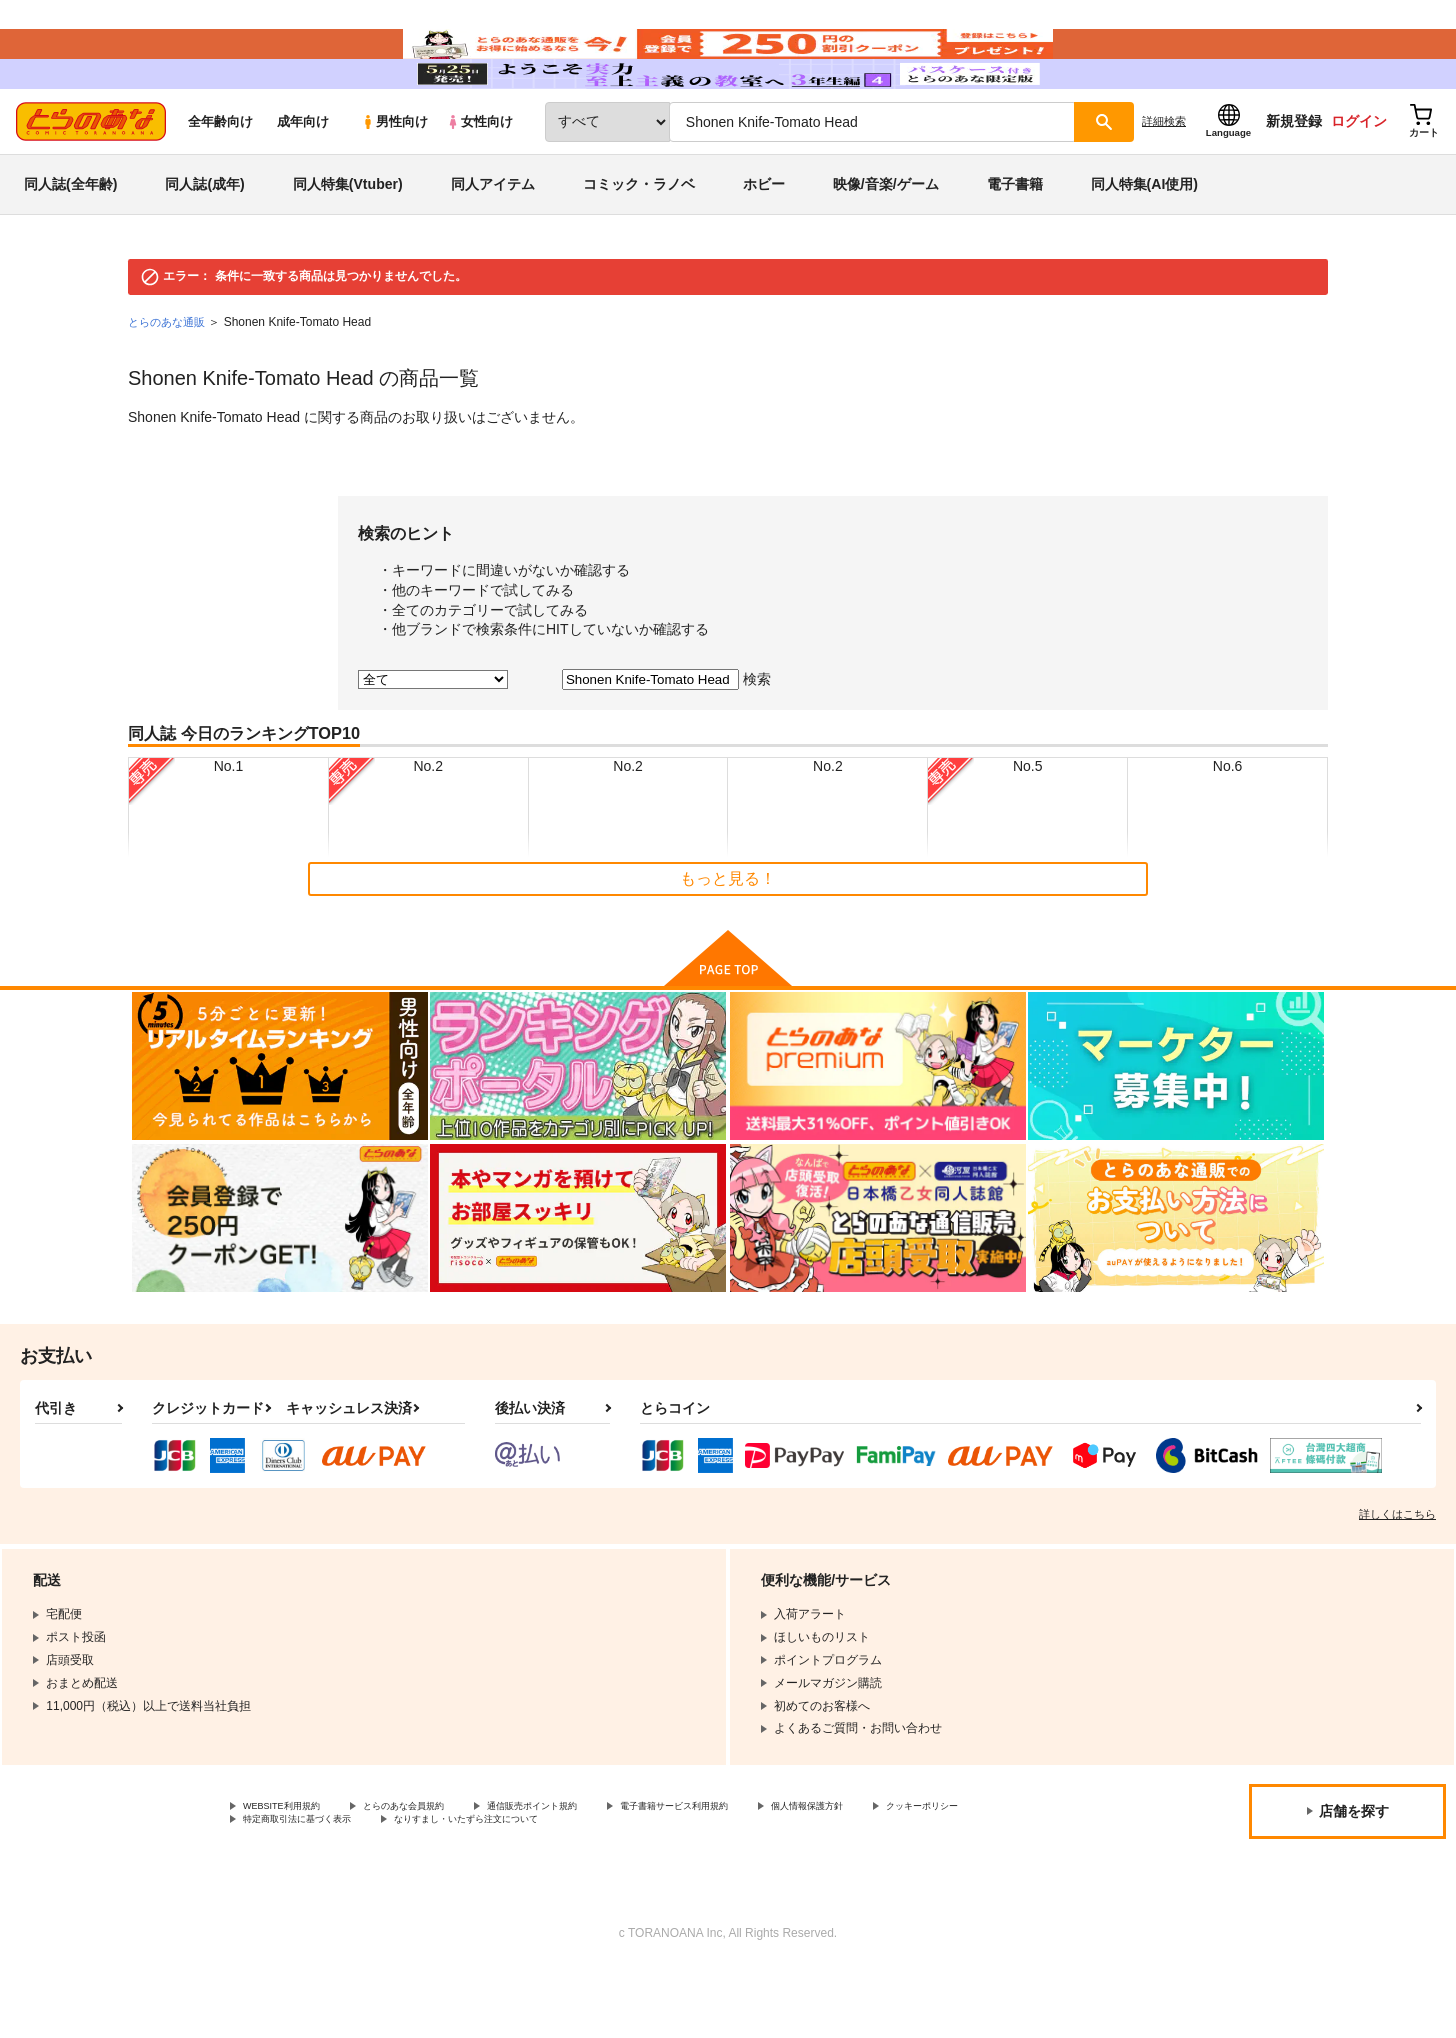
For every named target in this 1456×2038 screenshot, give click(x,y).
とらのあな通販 (170, 382)
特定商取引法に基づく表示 (454, 1885)
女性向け (479, 181)
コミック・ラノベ (639, 244)
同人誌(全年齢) (70, 244)
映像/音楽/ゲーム (886, 244)
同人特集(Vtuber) (348, 244)
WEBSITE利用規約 (294, 1868)
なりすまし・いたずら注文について (665, 1885)
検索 (757, 739)
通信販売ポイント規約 (599, 1868)
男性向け (394, 181)
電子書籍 (1015, 244)
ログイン (1359, 181)
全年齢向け (220, 181)
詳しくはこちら (1397, 1574)
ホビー (764, 244)
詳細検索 (1164, 181)
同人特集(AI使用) (1144, 244)
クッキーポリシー (291, 1885)
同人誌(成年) (204, 244)
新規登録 (1294, 181)
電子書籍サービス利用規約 (774, 1868)
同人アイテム (493, 244)
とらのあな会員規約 (442, 1868)
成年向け (303, 181)
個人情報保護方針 (937, 1868)
